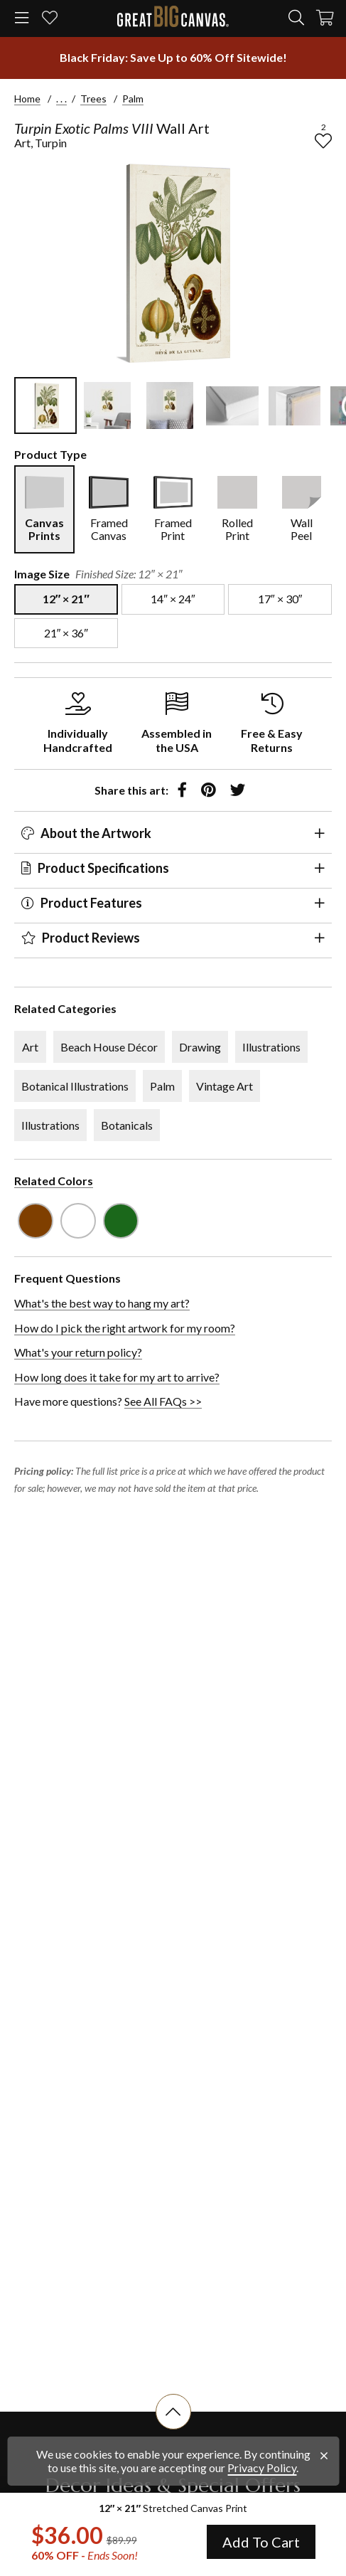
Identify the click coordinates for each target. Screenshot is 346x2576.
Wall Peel (302, 529)
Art (30, 1047)
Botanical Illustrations (75, 1086)
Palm (133, 98)
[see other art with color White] (78, 1221)
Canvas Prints (44, 529)
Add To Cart (261, 2541)
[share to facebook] (182, 790)
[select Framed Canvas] (108, 509)
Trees (93, 98)
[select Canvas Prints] (44, 509)
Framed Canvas (109, 529)
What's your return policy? (78, 1352)
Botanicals (127, 1125)
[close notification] (324, 2456)
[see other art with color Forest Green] (121, 1221)
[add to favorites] (323, 140)
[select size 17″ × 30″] (280, 599)
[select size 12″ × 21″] (66, 599)
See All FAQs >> (163, 1401)
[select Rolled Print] (237, 509)
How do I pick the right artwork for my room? (124, 1328)
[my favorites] (50, 19)
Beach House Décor (109, 1047)
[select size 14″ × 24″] (173, 599)
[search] (296, 18)
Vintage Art (224, 1086)
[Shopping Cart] (325, 19)
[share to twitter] (237, 790)
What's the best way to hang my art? (102, 1303)
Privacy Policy (261, 2467)
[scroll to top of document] (173, 2429)
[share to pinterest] (208, 790)
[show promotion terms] (173, 57)
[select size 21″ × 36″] (66, 633)
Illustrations (271, 1047)
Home (27, 98)
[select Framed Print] (173, 509)
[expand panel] (320, 833)
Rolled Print (237, 529)
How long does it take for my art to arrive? (117, 1377)
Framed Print (173, 529)
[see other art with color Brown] (35, 1221)
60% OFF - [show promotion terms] (84, 2555)
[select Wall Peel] (301, 509)
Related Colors (53, 1180)
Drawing (200, 1047)
